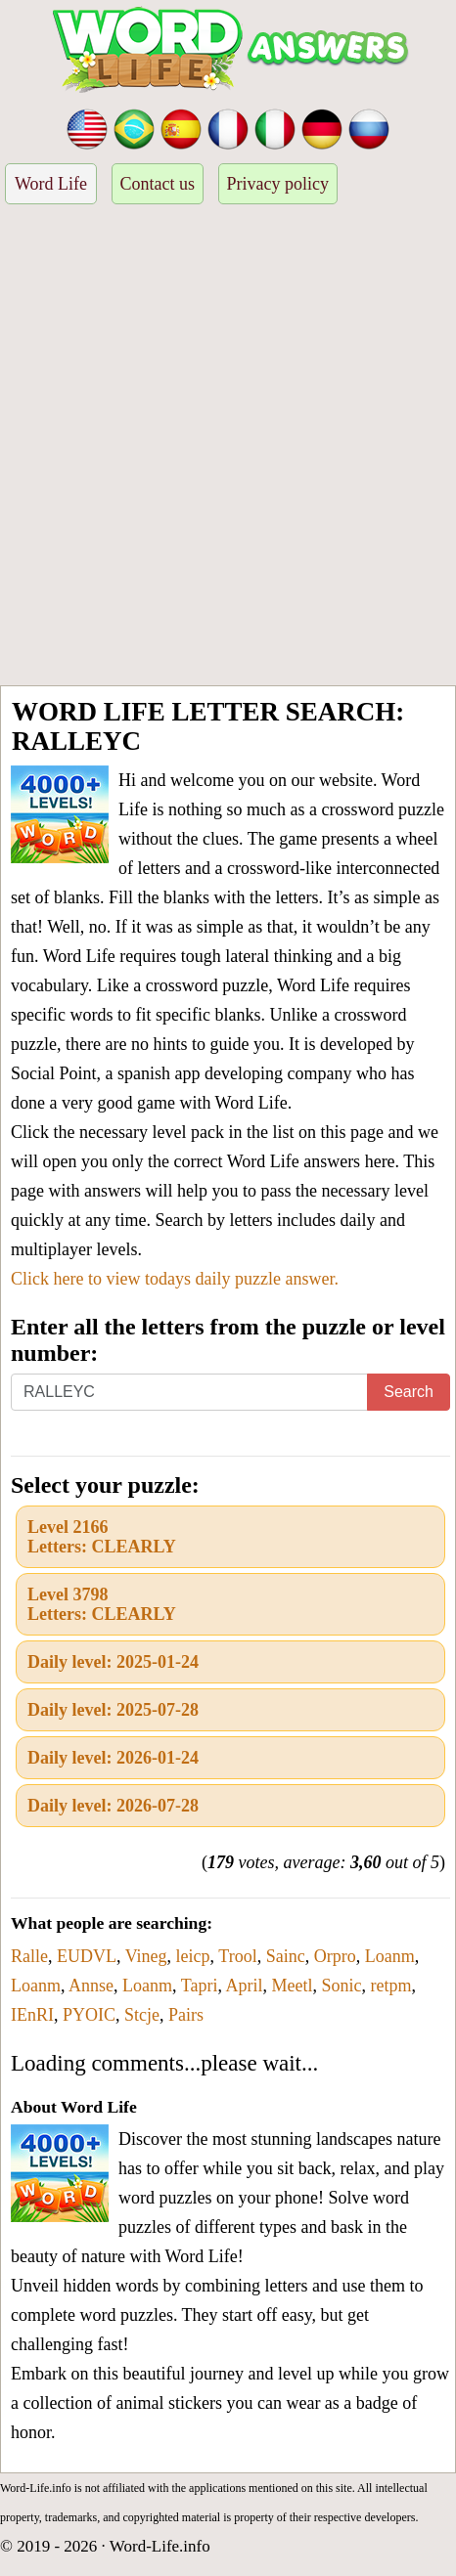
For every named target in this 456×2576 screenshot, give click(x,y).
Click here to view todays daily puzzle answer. (175, 1278)
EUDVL (86, 1956)
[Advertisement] (228, 448)
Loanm (390, 1956)
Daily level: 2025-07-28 (113, 1710)
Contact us (158, 184)
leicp (193, 1956)
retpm (390, 1985)
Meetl (291, 1985)
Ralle (29, 1956)
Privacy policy (278, 184)
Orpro (335, 1956)
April (243, 1985)
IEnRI (32, 2015)
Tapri (199, 1985)
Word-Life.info (160, 2546)
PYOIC (89, 2015)
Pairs (186, 2015)
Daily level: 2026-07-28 (113, 1805)
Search (408, 1391)
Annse (91, 1985)
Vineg (146, 1956)
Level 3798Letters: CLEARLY (101, 1604)
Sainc (285, 1956)
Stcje (142, 2015)
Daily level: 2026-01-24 (113, 1758)
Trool (237, 1956)
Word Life (51, 184)
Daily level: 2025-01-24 (113, 1662)
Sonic (341, 1985)
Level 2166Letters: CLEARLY (101, 1536)
